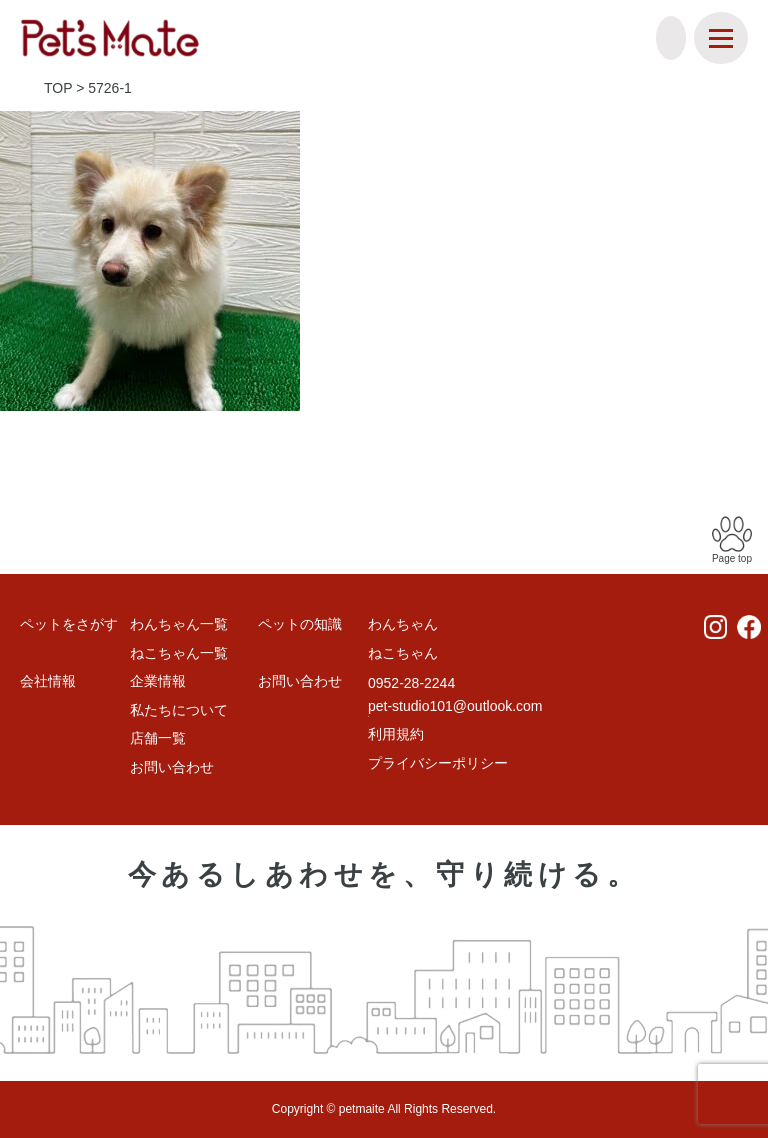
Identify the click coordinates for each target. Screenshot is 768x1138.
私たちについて (179, 710)
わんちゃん (403, 624)
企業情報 (158, 681)
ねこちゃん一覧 (179, 653)
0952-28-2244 (411, 683)
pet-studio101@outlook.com (455, 706)
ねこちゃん (403, 653)
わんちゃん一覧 (179, 624)
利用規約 (396, 734)
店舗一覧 (158, 738)
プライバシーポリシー (438, 763)
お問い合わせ (172, 767)
